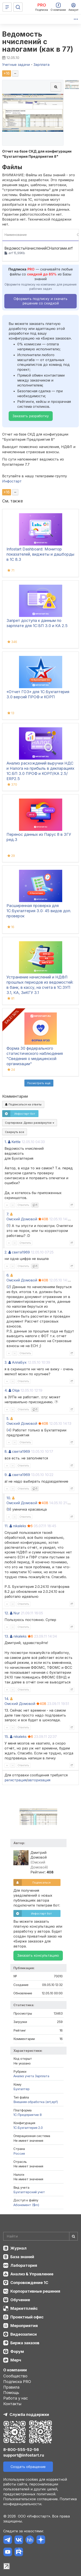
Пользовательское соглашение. (31, 2499)
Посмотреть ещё (39, 1083)
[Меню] (7, 7)
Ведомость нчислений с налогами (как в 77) (37, 41)
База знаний (22, 2257)
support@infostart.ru (23, 2455)
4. (6, 1390)
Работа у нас (15, 2398)
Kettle (16, 1142)
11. (6, 1526)
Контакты (12, 2403)
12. (7, 1613)
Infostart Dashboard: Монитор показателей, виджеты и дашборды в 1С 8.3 (40, 554)
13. (7, 1636)
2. (6, 1252)
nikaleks (19, 1526)
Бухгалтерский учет (29, 2192)
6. (7, 1275)
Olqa (15, 1390)
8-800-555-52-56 (21, 2449)
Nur (16, 1613)
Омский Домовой (21, 1219)
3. (6, 1362)
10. (8, 1498)
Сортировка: (29, 1122)
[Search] (40, 2236)
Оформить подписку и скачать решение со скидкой (40, 301)
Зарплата (42, 2076)
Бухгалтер (21, 2089)
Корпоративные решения (35, 2291)
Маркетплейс (24, 2308)
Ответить (23, 1205)
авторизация (39, 1780)
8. (6, 1451)
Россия (19, 2153)
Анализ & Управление (31, 2274)
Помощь (11, 2392)
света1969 (21, 1252)
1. (6, 1142)
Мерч (15, 2360)
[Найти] (73, 2236)
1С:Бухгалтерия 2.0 (28, 2128)
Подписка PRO (17, 2381)
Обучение (20, 2300)
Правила (11, 2387)
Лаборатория (23, 2265)
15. (7, 1736)
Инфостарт (12, 481)
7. (7, 1214)
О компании (15, 2370)
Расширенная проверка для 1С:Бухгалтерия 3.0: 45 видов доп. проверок (38, 910)
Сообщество (15, 2376)
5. (7, 1418)
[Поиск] (17, 7)
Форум (17, 2351)
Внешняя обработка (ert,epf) (35, 2102)
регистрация (16, 1780)
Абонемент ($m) (26, 2205)
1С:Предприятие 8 (27, 2115)
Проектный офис (27, 2317)
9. (6, 1475)
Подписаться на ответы (23, 1104)
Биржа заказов (24, 2343)
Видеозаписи (23, 2334)
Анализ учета (23, 2076)
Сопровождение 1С (29, 2282)
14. (7, 1699)
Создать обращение (28, 2467)
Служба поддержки (29, 2414)
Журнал (18, 2248)
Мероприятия (24, 2325)
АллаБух (19, 1362)
